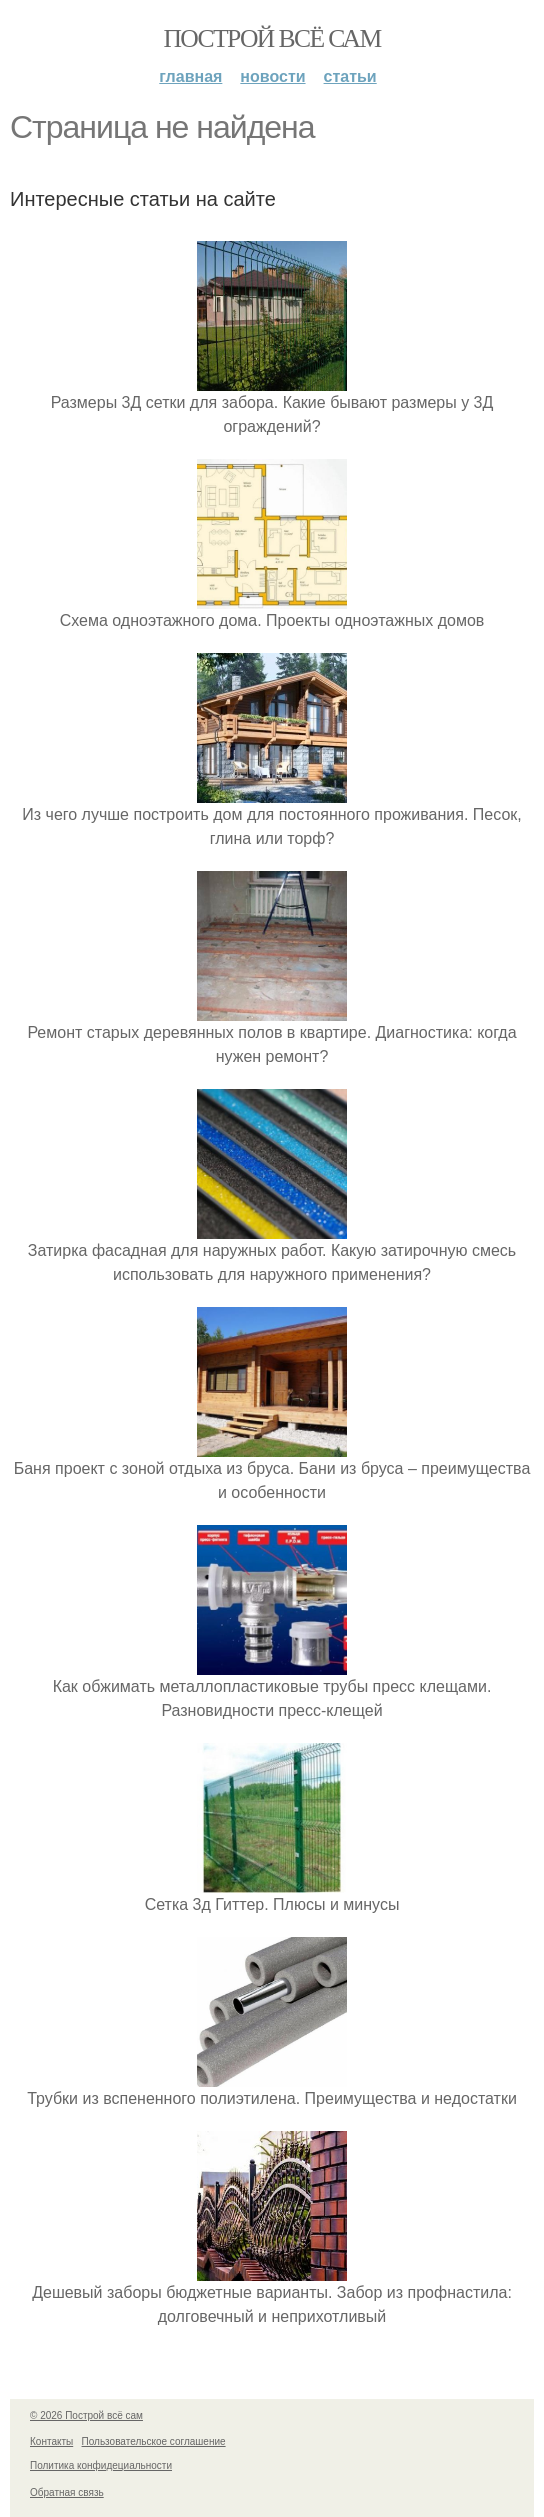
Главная (190, 76)
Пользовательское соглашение (154, 2441)
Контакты (51, 2441)
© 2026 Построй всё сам (86, 2415)
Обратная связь (67, 2492)
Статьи (350, 76)
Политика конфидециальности (101, 2465)
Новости (272, 76)
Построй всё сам (271, 38)
